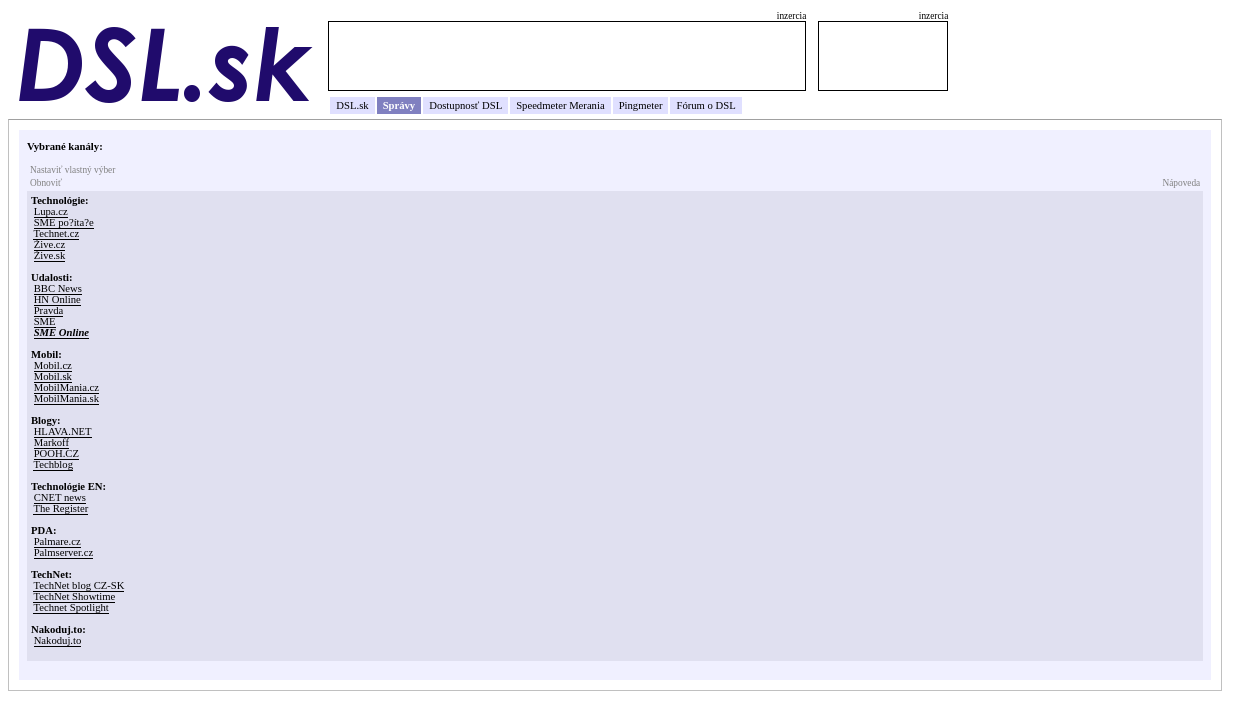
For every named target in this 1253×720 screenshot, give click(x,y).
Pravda (49, 310)
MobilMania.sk (66, 398)
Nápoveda (1181, 183)
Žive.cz (50, 244)
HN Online (57, 299)
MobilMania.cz (66, 387)
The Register (60, 508)
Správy (399, 105)
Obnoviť (46, 183)
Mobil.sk (53, 376)
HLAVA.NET (63, 431)
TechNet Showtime (74, 596)
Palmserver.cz (63, 552)
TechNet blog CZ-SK (78, 585)
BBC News (58, 288)
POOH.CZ (56, 453)
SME (45, 321)
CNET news (60, 497)
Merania (587, 105)
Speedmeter (541, 105)
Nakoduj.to (58, 640)
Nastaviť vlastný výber (72, 170)
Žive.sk (50, 255)
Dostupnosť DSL (465, 105)
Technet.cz (56, 233)
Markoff (51, 442)
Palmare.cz (57, 541)
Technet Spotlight (70, 607)
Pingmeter (641, 105)
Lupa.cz (51, 211)
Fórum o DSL (705, 105)
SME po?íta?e (64, 222)
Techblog (53, 464)
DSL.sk (352, 105)
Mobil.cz (53, 365)
